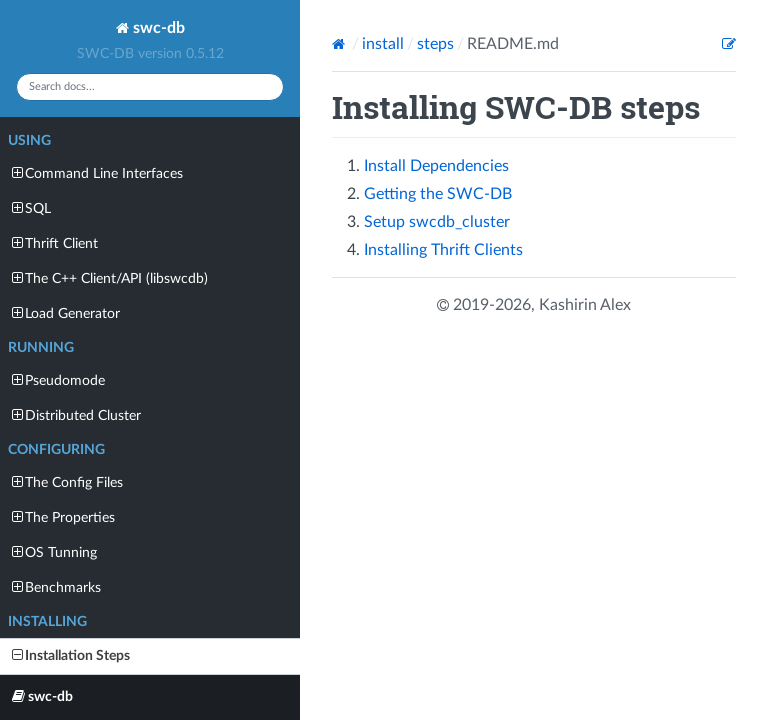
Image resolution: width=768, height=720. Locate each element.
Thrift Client (55, 243)
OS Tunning (54, 552)
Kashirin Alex (585, 305)
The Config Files (67, 482)
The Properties (63, 517)
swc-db (150, 28)
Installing (47, 622)
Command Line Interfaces (97, 173)
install (383, 44)
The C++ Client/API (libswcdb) (110, 278)
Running (41, 348)
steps (435, 44)
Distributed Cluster (76, 415)
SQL (31, 208)
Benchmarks (56, 587)
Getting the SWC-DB (438, 194)
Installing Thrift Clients (443, 250)
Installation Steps (71, 655)
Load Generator (66, 313)
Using (29, 141)
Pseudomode (58, 380)
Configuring (56, 450)
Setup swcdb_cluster (437, 222)
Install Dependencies (436, 166)
